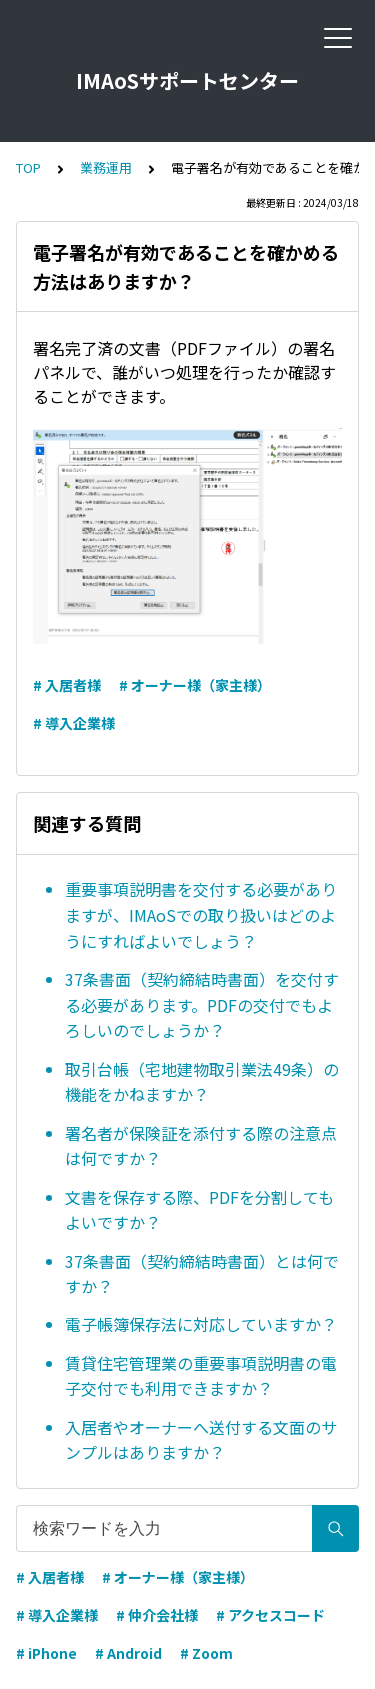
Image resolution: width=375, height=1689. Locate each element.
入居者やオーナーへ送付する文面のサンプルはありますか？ (201, 1440)
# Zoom (206, 1653)
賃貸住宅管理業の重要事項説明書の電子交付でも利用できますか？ (201, 1376)
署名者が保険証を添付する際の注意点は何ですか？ (201, 1146)
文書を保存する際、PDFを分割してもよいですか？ (199, 1210)
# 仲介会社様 (157, 1615)
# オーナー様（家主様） (195, 685)
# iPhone (46, 1653)
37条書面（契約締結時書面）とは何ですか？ (202, 1274)
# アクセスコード (270, 1615)
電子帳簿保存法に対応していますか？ (201, 1324)
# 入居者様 (67, 685)
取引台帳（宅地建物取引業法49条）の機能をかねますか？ (202, 1082)
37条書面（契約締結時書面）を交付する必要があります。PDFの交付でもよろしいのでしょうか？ (202, 1004)
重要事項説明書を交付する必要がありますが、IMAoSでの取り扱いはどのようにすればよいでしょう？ (201, 914)
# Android (128, 1653)
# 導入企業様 (74, 723)
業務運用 (106, 167)
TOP (28, 167)
